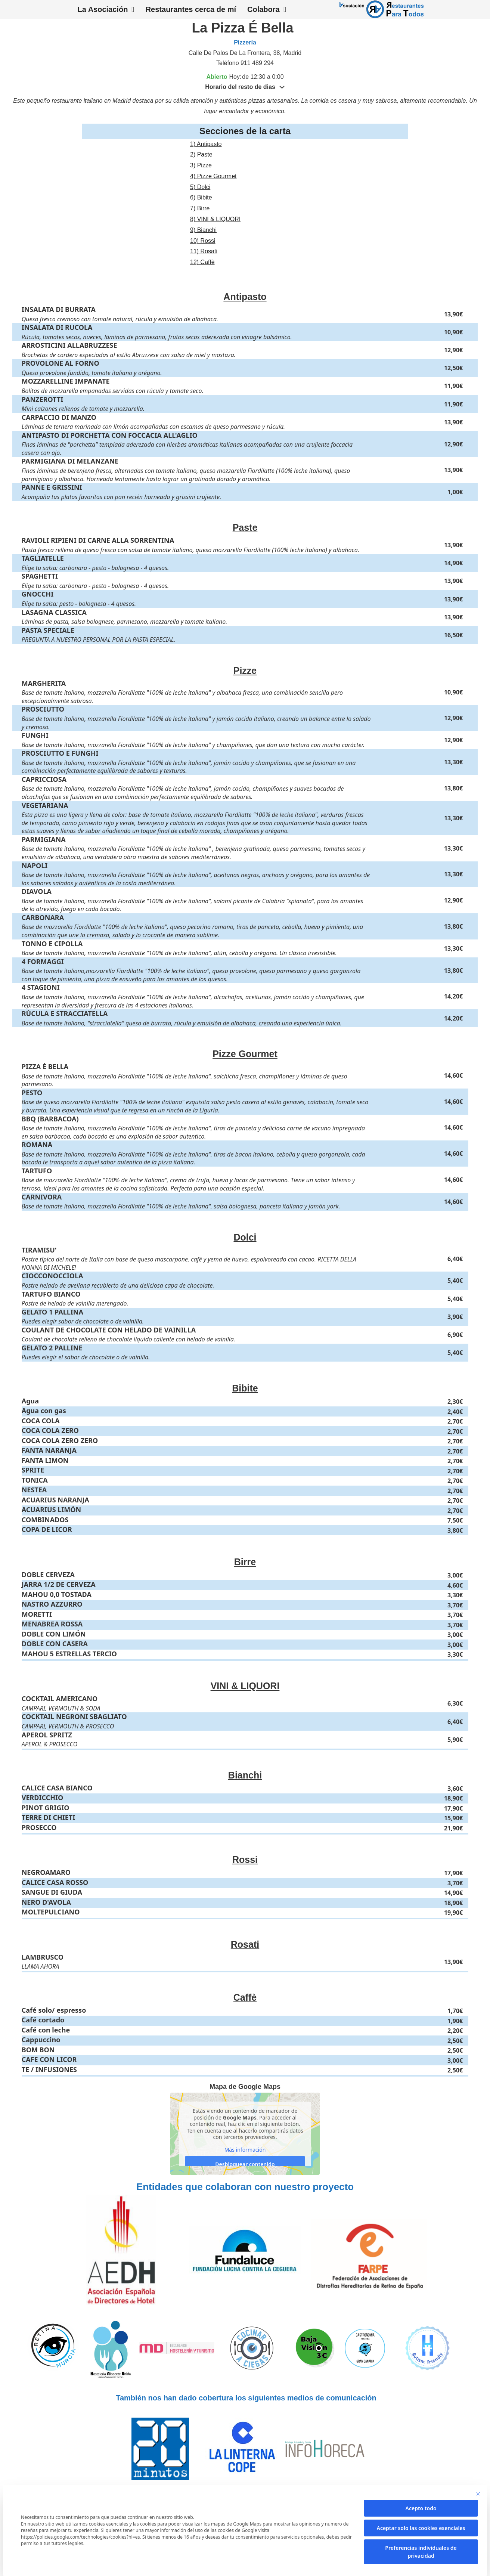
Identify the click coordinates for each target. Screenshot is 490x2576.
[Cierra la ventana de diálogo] (478, 2494)
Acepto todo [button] (421, 2508)
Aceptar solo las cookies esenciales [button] (420, 2528)
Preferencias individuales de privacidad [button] (420, 2551)
